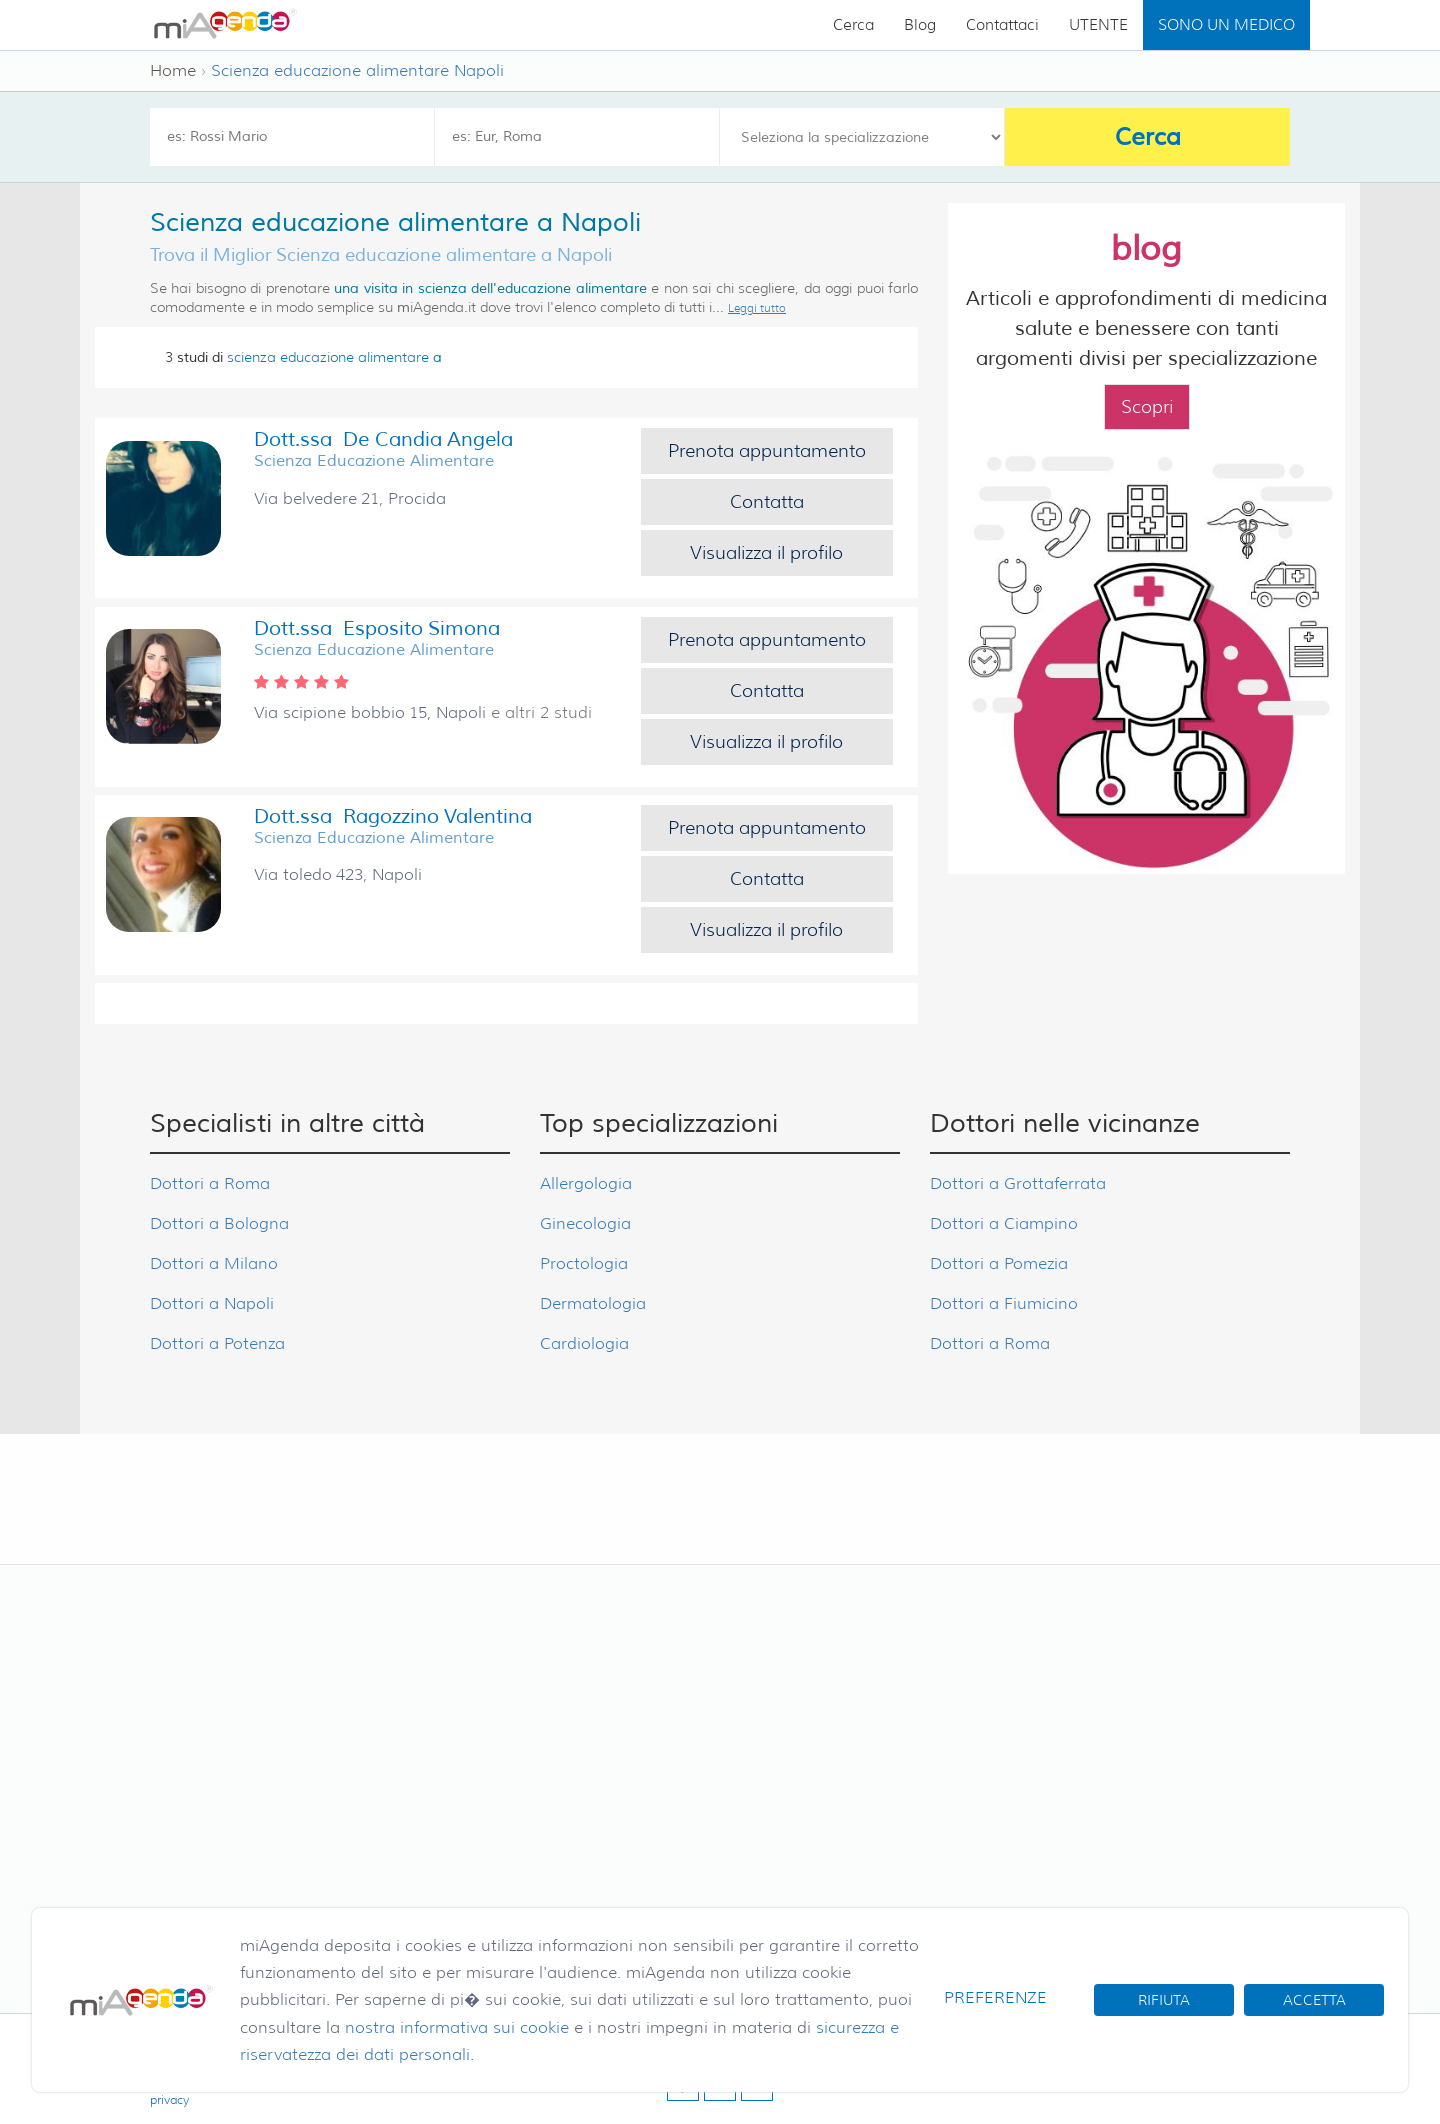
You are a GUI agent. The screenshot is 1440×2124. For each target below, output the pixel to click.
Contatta (767, 502)
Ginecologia (585, 1223)
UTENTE (1098, 25)
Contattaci (1002, 25)
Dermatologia (593, 1303)
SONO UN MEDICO (1226, 25)
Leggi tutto (757, 308)
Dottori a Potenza (217, 1343)
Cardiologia (584, 1343)
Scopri (1147, 407)
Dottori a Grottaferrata (1018, 1183)
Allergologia (586, 1183)
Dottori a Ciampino (1004, 1223)
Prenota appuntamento (767, 451)
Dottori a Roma (210, 1183)
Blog (920, 25)
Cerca (853, 25)
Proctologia (584, 1263)
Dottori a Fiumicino (1004, 1303)
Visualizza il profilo (766, 553)
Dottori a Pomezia (999, 1263)
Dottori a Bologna (219, 1223)
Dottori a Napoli (212, 1303)
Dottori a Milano (214, 1263)
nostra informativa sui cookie (457, 2027)
